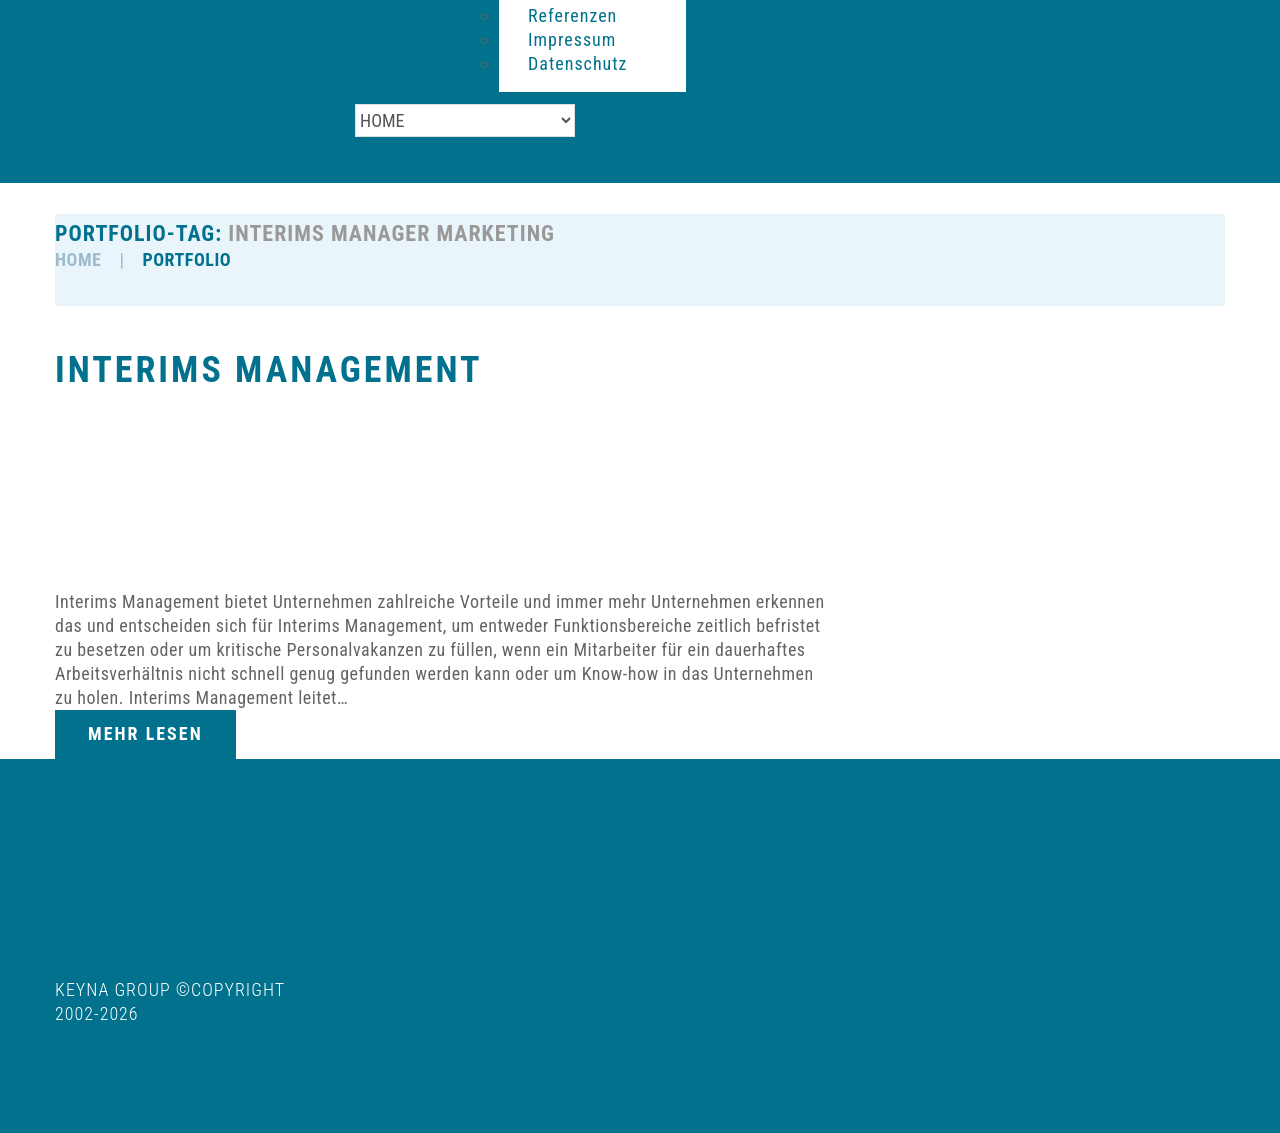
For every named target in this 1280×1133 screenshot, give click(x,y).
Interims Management (268, 370)
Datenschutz (578, 63)
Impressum (572, 39)
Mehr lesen (145, 733)
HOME (78, 259)
